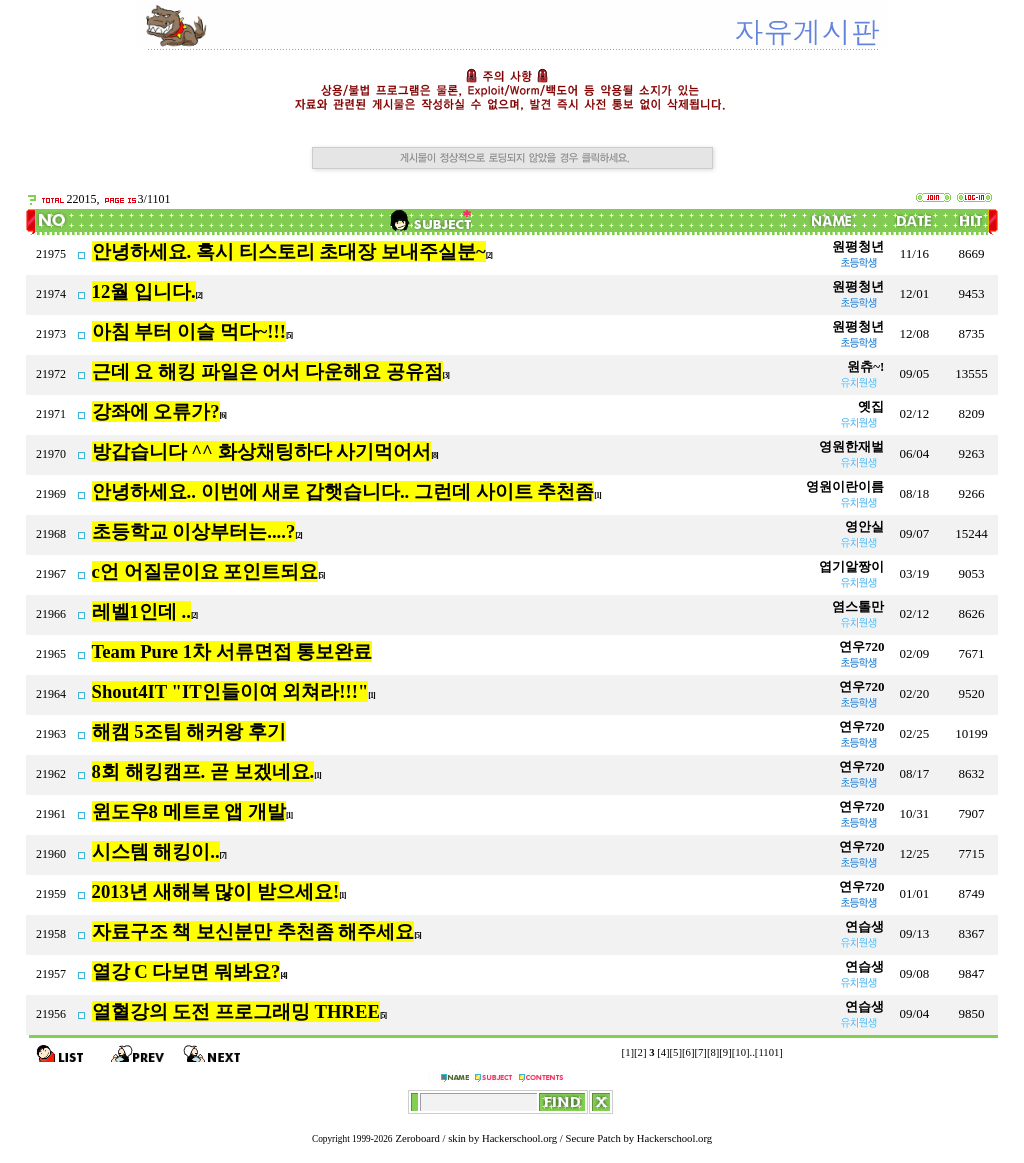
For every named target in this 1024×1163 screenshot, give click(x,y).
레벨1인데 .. (141, 611)
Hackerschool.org (519, 1138)
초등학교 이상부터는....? (194, 531)
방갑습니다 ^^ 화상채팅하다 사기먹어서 (262, 451)
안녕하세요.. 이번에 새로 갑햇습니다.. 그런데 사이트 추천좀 (343, 491)
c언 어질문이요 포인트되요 (205, 571)
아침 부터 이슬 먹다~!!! (189, 331)
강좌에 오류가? (156, 411)
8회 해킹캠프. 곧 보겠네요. (203, 771)
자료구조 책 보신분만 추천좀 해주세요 (253, 931)
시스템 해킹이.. (156, 851)
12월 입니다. (144, 291)
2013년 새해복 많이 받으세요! (216, 891)
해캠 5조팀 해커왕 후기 (189, 731)
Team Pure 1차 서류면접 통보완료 (232, 651)
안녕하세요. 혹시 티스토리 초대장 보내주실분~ (289, 251)
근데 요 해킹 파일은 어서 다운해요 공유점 (267, 371)
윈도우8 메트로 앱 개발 (189, 811)
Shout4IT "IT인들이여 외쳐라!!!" (230, 691)
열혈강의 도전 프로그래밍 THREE (236, 1011)
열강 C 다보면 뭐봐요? (186, 971)
